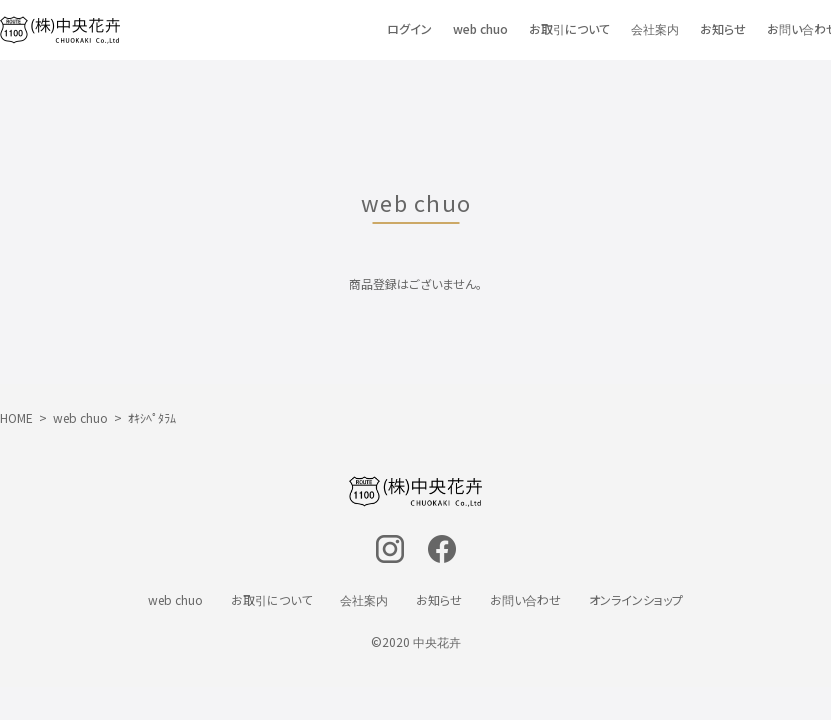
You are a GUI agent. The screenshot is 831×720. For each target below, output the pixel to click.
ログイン (409, 29)
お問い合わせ (525, 599)
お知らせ (723, 29)
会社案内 (655, 29)
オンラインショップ (636, 599)
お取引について (569, 29)
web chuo (480, 29)
